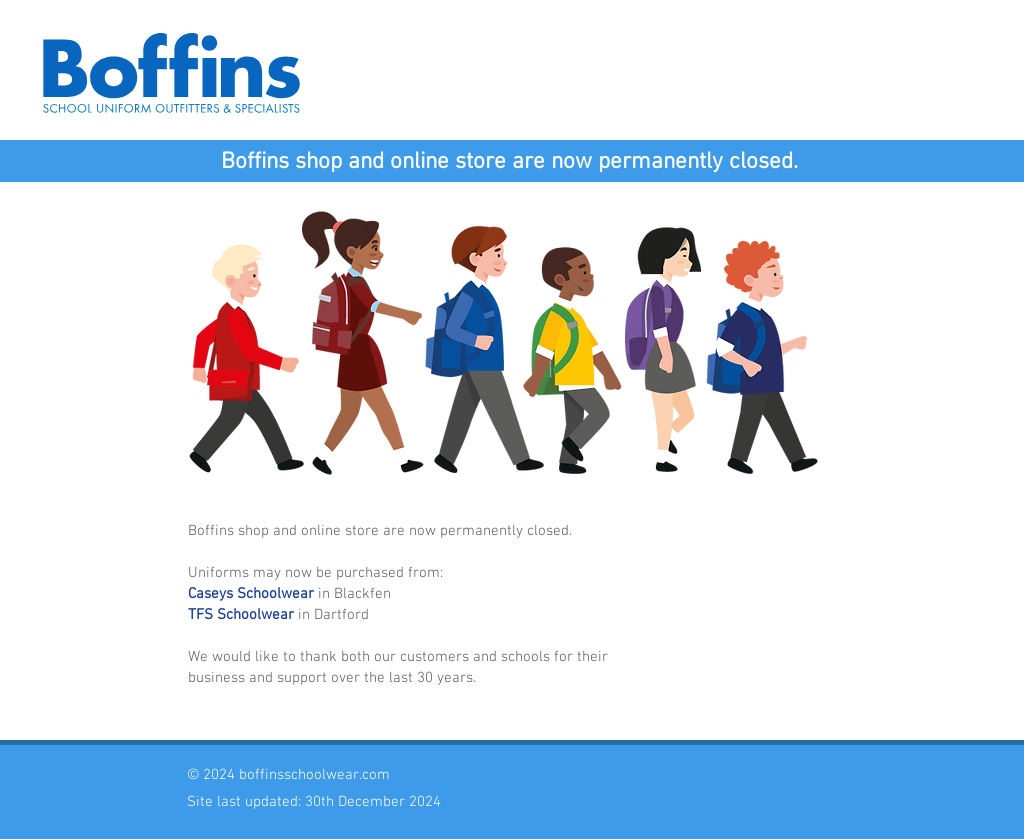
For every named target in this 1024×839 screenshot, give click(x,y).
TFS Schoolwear (241, 615)
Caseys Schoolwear (251, 594)
